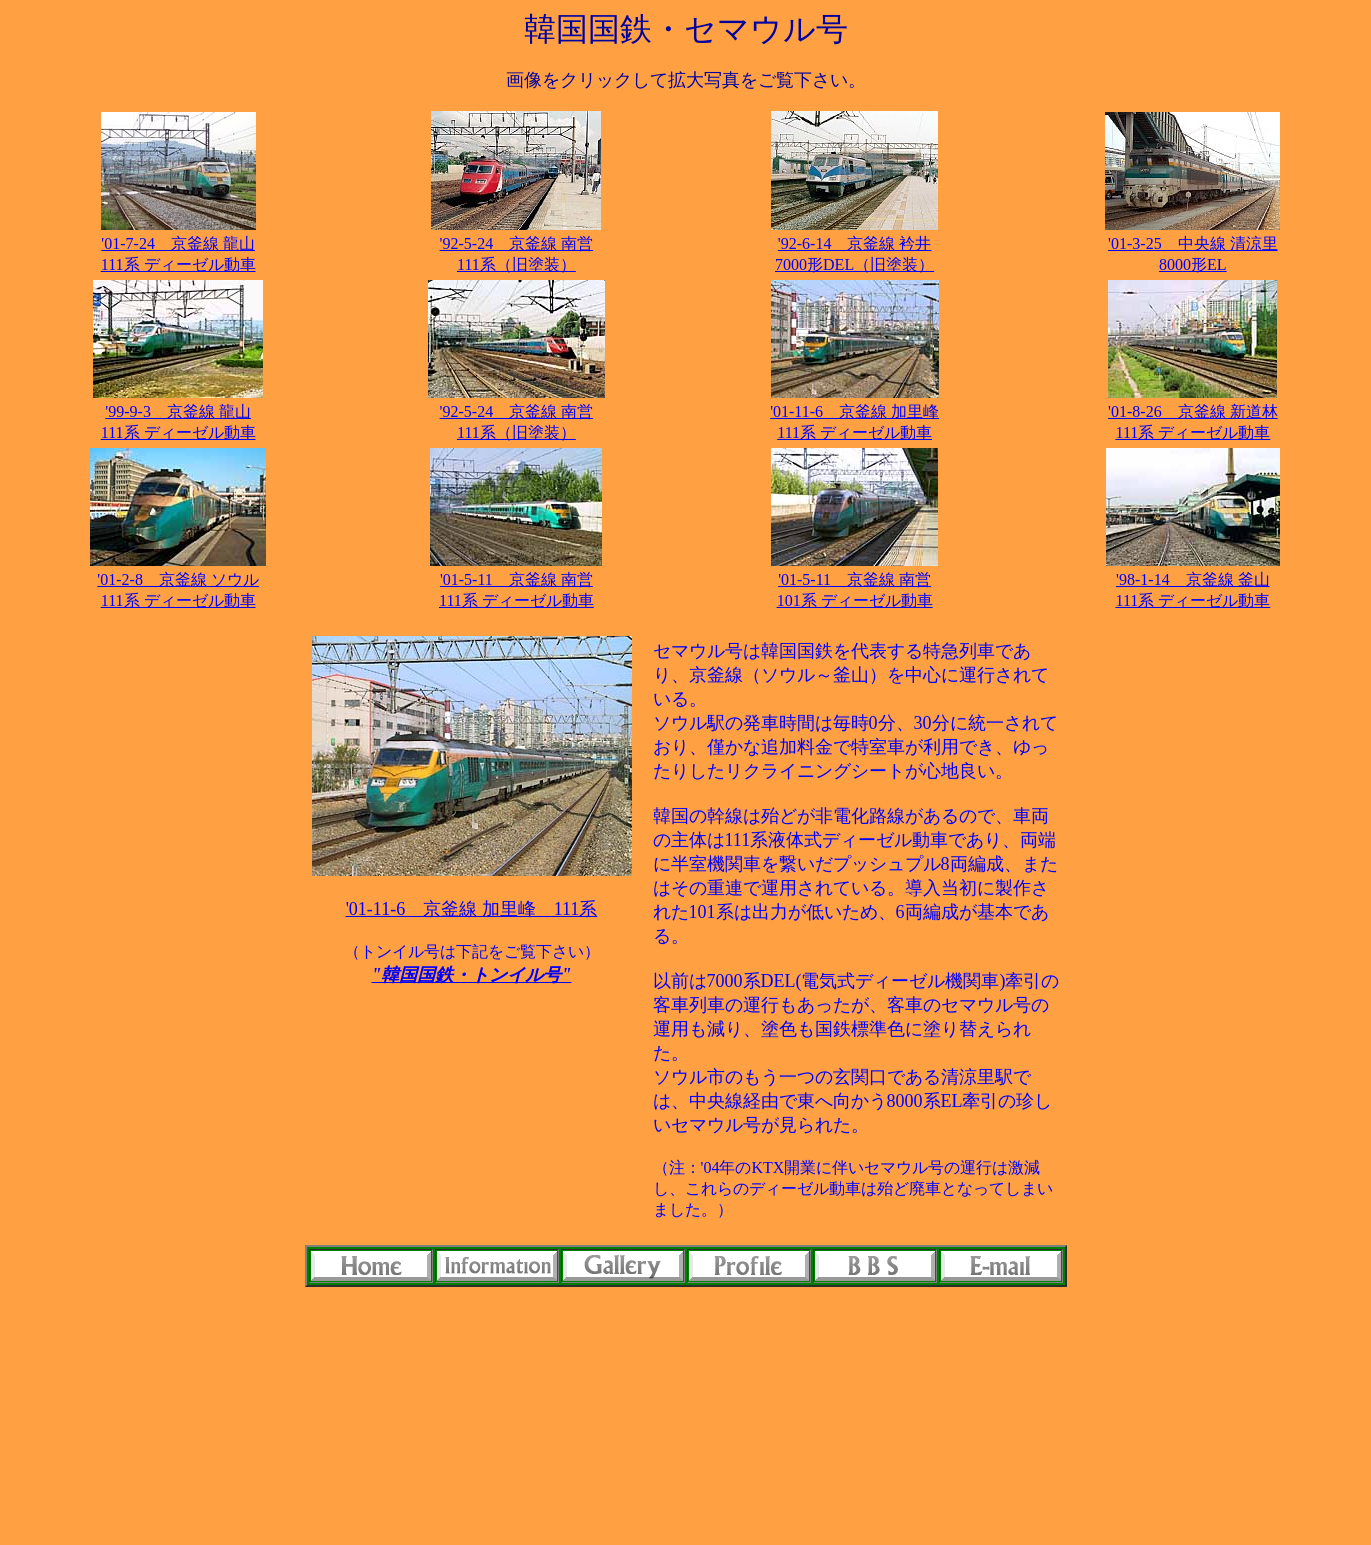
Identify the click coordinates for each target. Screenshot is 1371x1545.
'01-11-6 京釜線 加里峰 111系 (472, 909)
